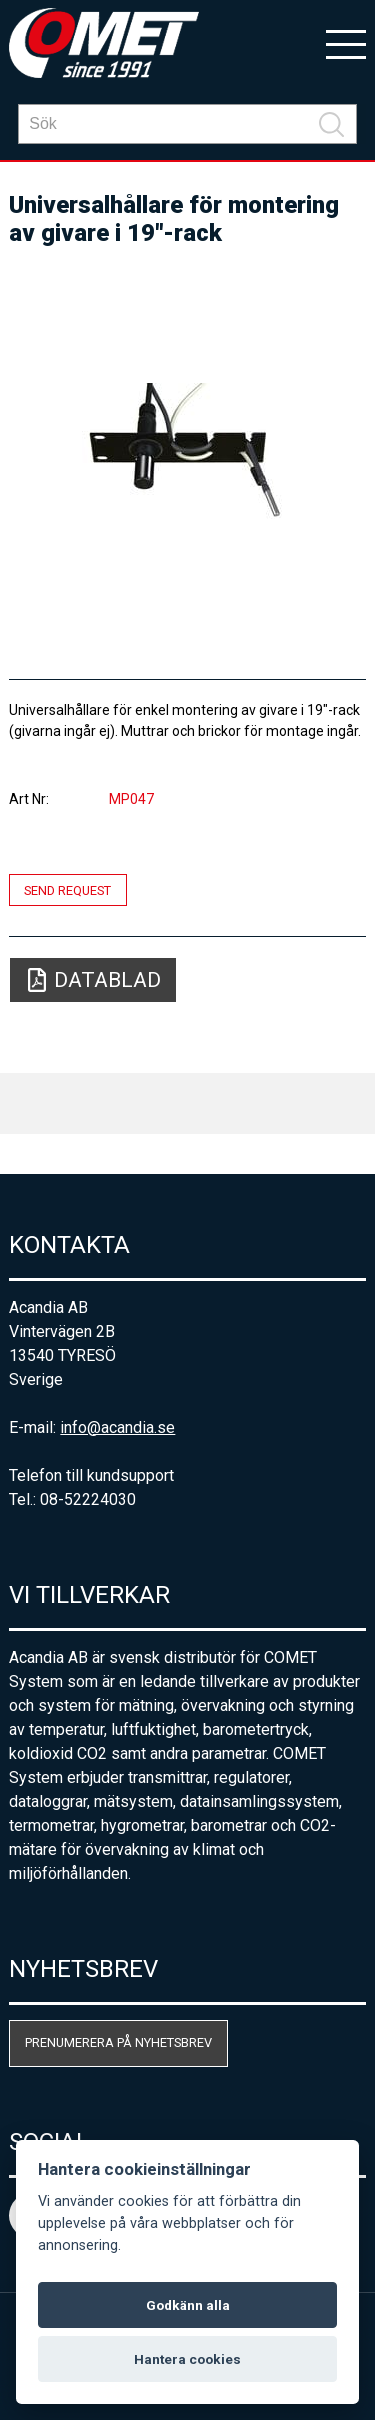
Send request (67, 889)
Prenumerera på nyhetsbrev (118, 2042)
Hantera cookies (187, 2359)
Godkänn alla (188, 2305)
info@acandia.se (117, 1427)
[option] (187, 454)
